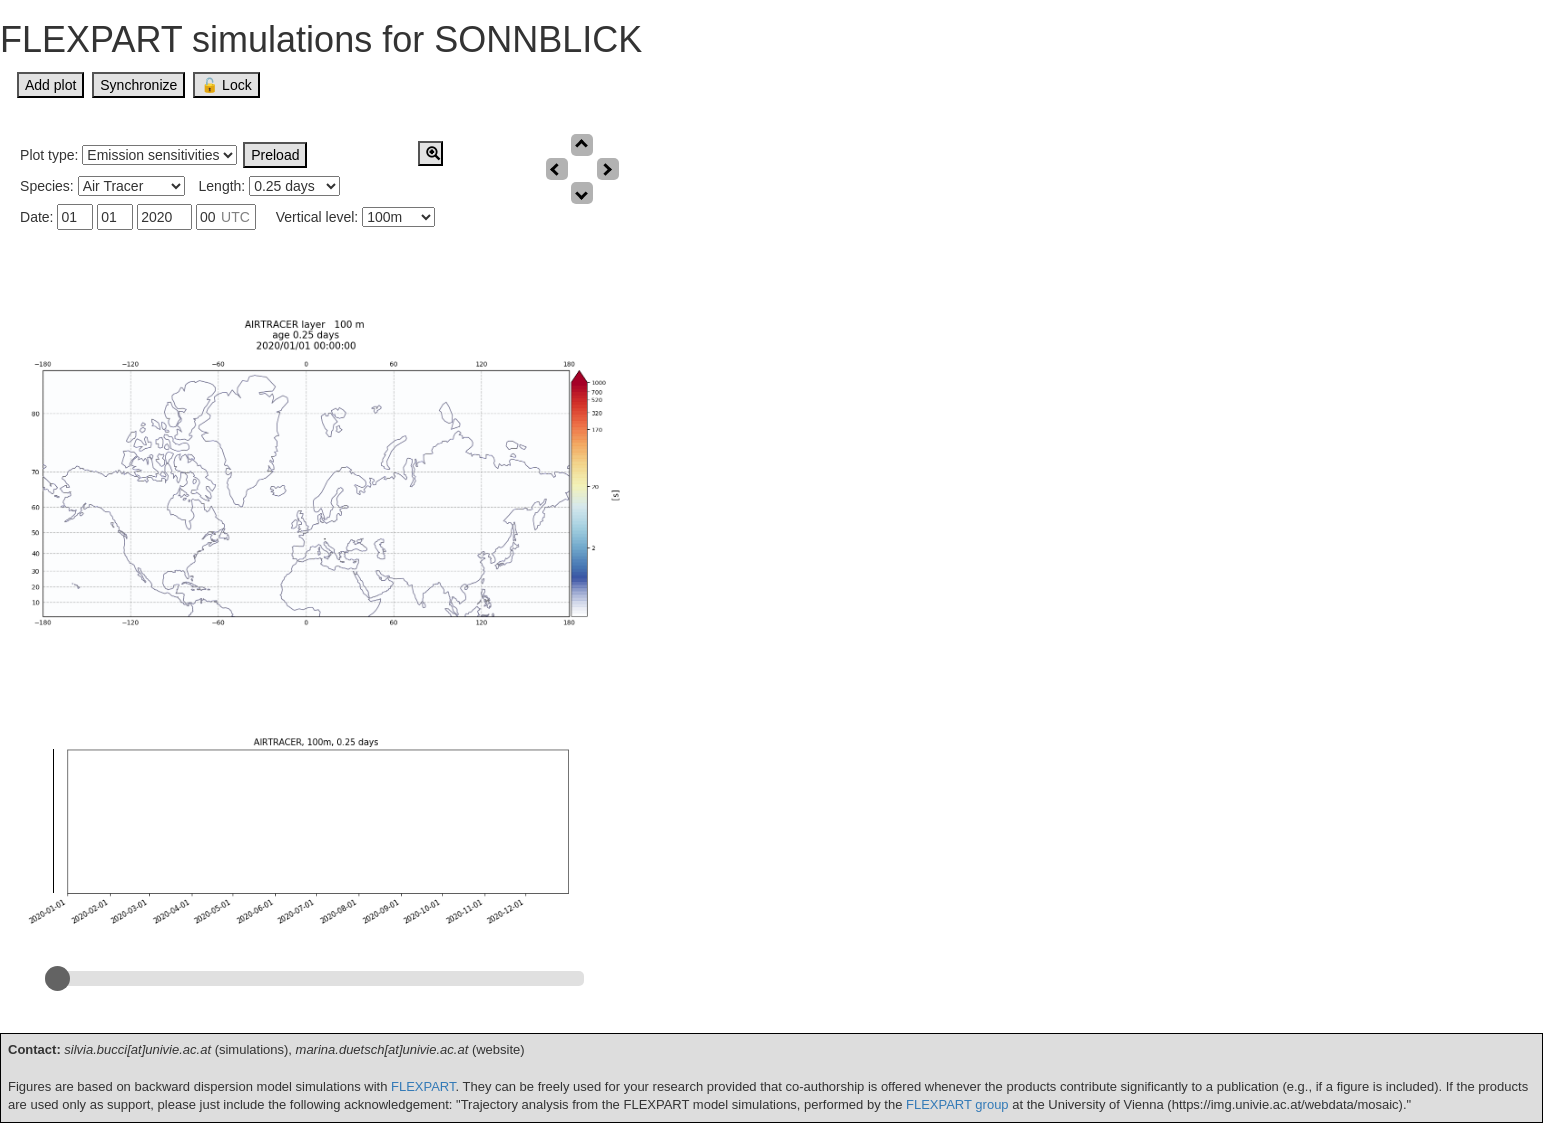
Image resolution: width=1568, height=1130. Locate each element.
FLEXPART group (957, 1104)
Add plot (50, 85)
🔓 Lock (226, 85)
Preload (275, 155)
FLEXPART (423, 1086)
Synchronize (138, 85)
